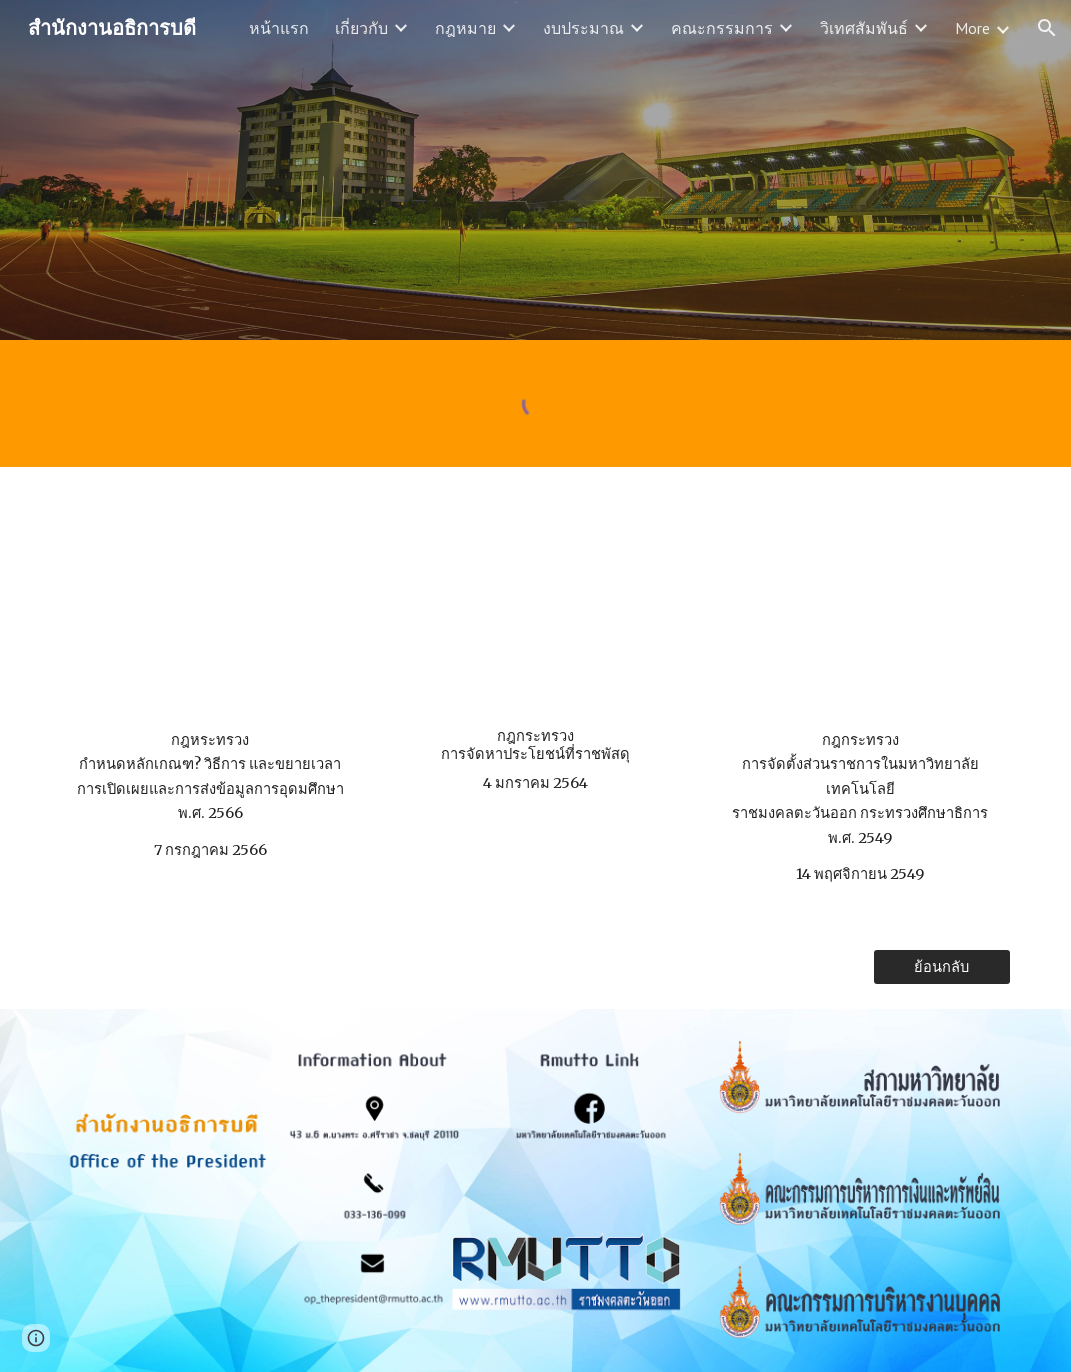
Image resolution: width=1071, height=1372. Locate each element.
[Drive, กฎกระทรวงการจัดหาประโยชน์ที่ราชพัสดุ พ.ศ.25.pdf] (535, 602)
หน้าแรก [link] (279, 28)
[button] (1047, 28)
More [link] (972, 28)
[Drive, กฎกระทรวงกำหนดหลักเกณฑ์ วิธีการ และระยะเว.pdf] (210, 602)
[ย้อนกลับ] (942, 967)
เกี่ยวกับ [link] (361, 28)
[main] (210, 795)
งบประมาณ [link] (583, 28)
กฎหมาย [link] (465, 28)
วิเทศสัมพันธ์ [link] (864, 28)
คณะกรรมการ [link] (722, 28)
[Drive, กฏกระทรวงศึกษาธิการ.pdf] (860, 602)
